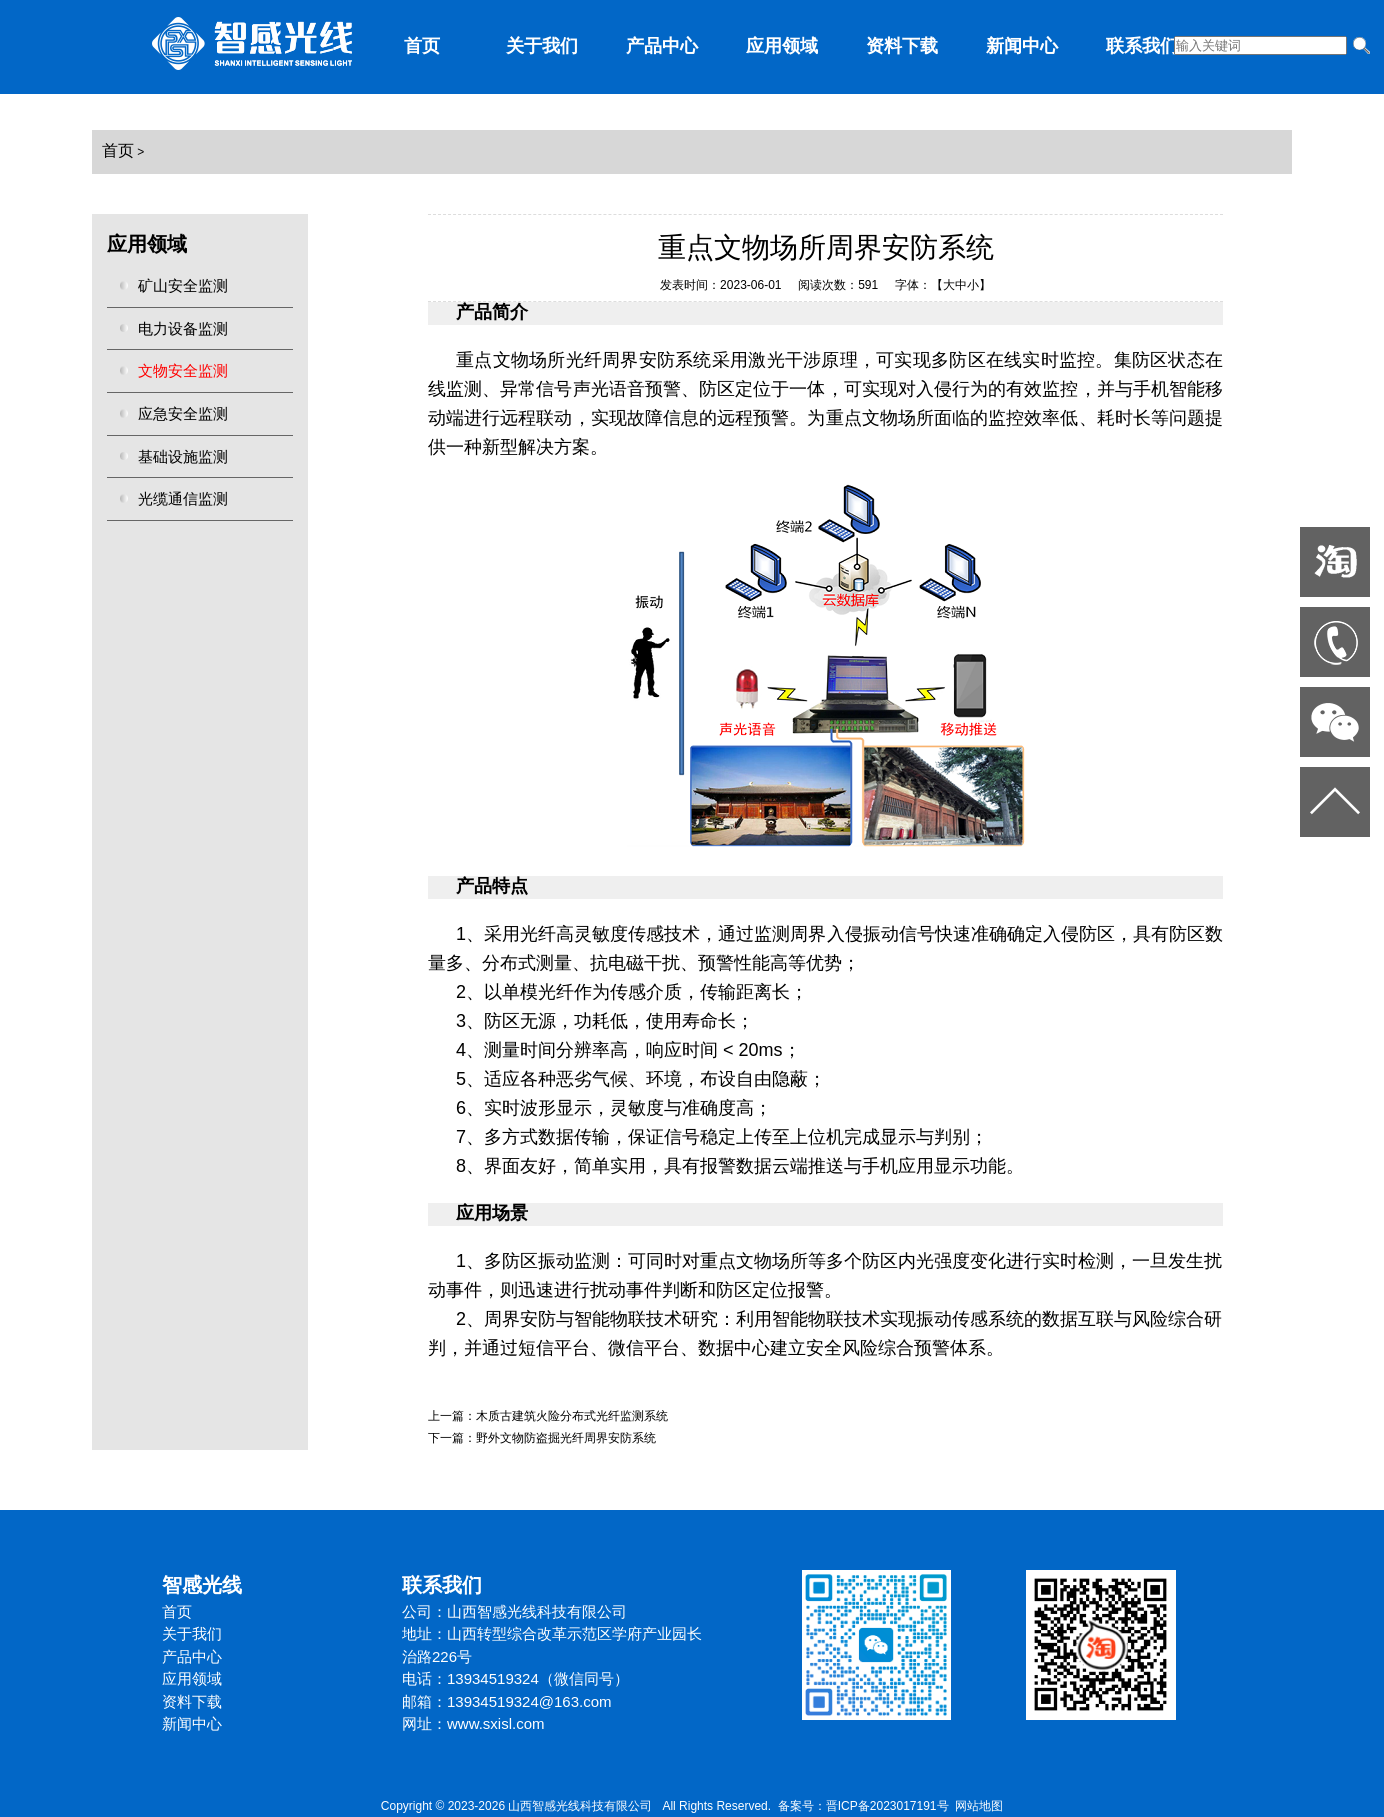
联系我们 (1142, 46)
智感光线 (202, 1585)
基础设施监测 (183, 456)
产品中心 (662, 46)
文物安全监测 (183, 370)
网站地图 (979, 1806)
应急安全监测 (183, 413)
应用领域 (782, 46)
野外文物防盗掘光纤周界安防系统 (566, 1438)
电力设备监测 (183, 328)
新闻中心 (1022, 46)
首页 (422, 46)
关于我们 (542, 46)
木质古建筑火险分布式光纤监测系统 (572, 1416)
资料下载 (902, 46)
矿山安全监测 (183, 285)
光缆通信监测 (183, 498)
